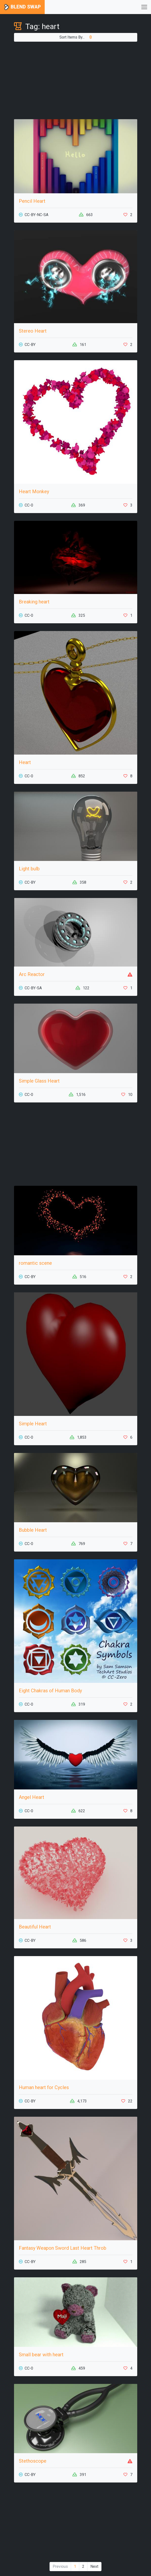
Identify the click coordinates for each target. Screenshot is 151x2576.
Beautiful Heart (35, 1927)
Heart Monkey (34, 491)
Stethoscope (32, 2461)
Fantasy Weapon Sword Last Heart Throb (62, 2248)
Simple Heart (33, 1424)
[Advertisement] (75, 80)
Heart (25, 762)
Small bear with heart (41, 2354)
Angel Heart (31, 1797)
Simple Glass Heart (39, 1081)
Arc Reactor (32, 974)
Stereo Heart (33, 331)
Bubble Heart (33, 1530)
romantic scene (35, 1263)
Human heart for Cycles (44, 2087)
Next (94, 2566)
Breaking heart (34, 602)
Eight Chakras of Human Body (50, 1691)
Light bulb (29, 869)
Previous (60, 2566)
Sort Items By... (75, 37)
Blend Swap (22, 7)
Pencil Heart (32, 201)
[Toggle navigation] (144, 7)
